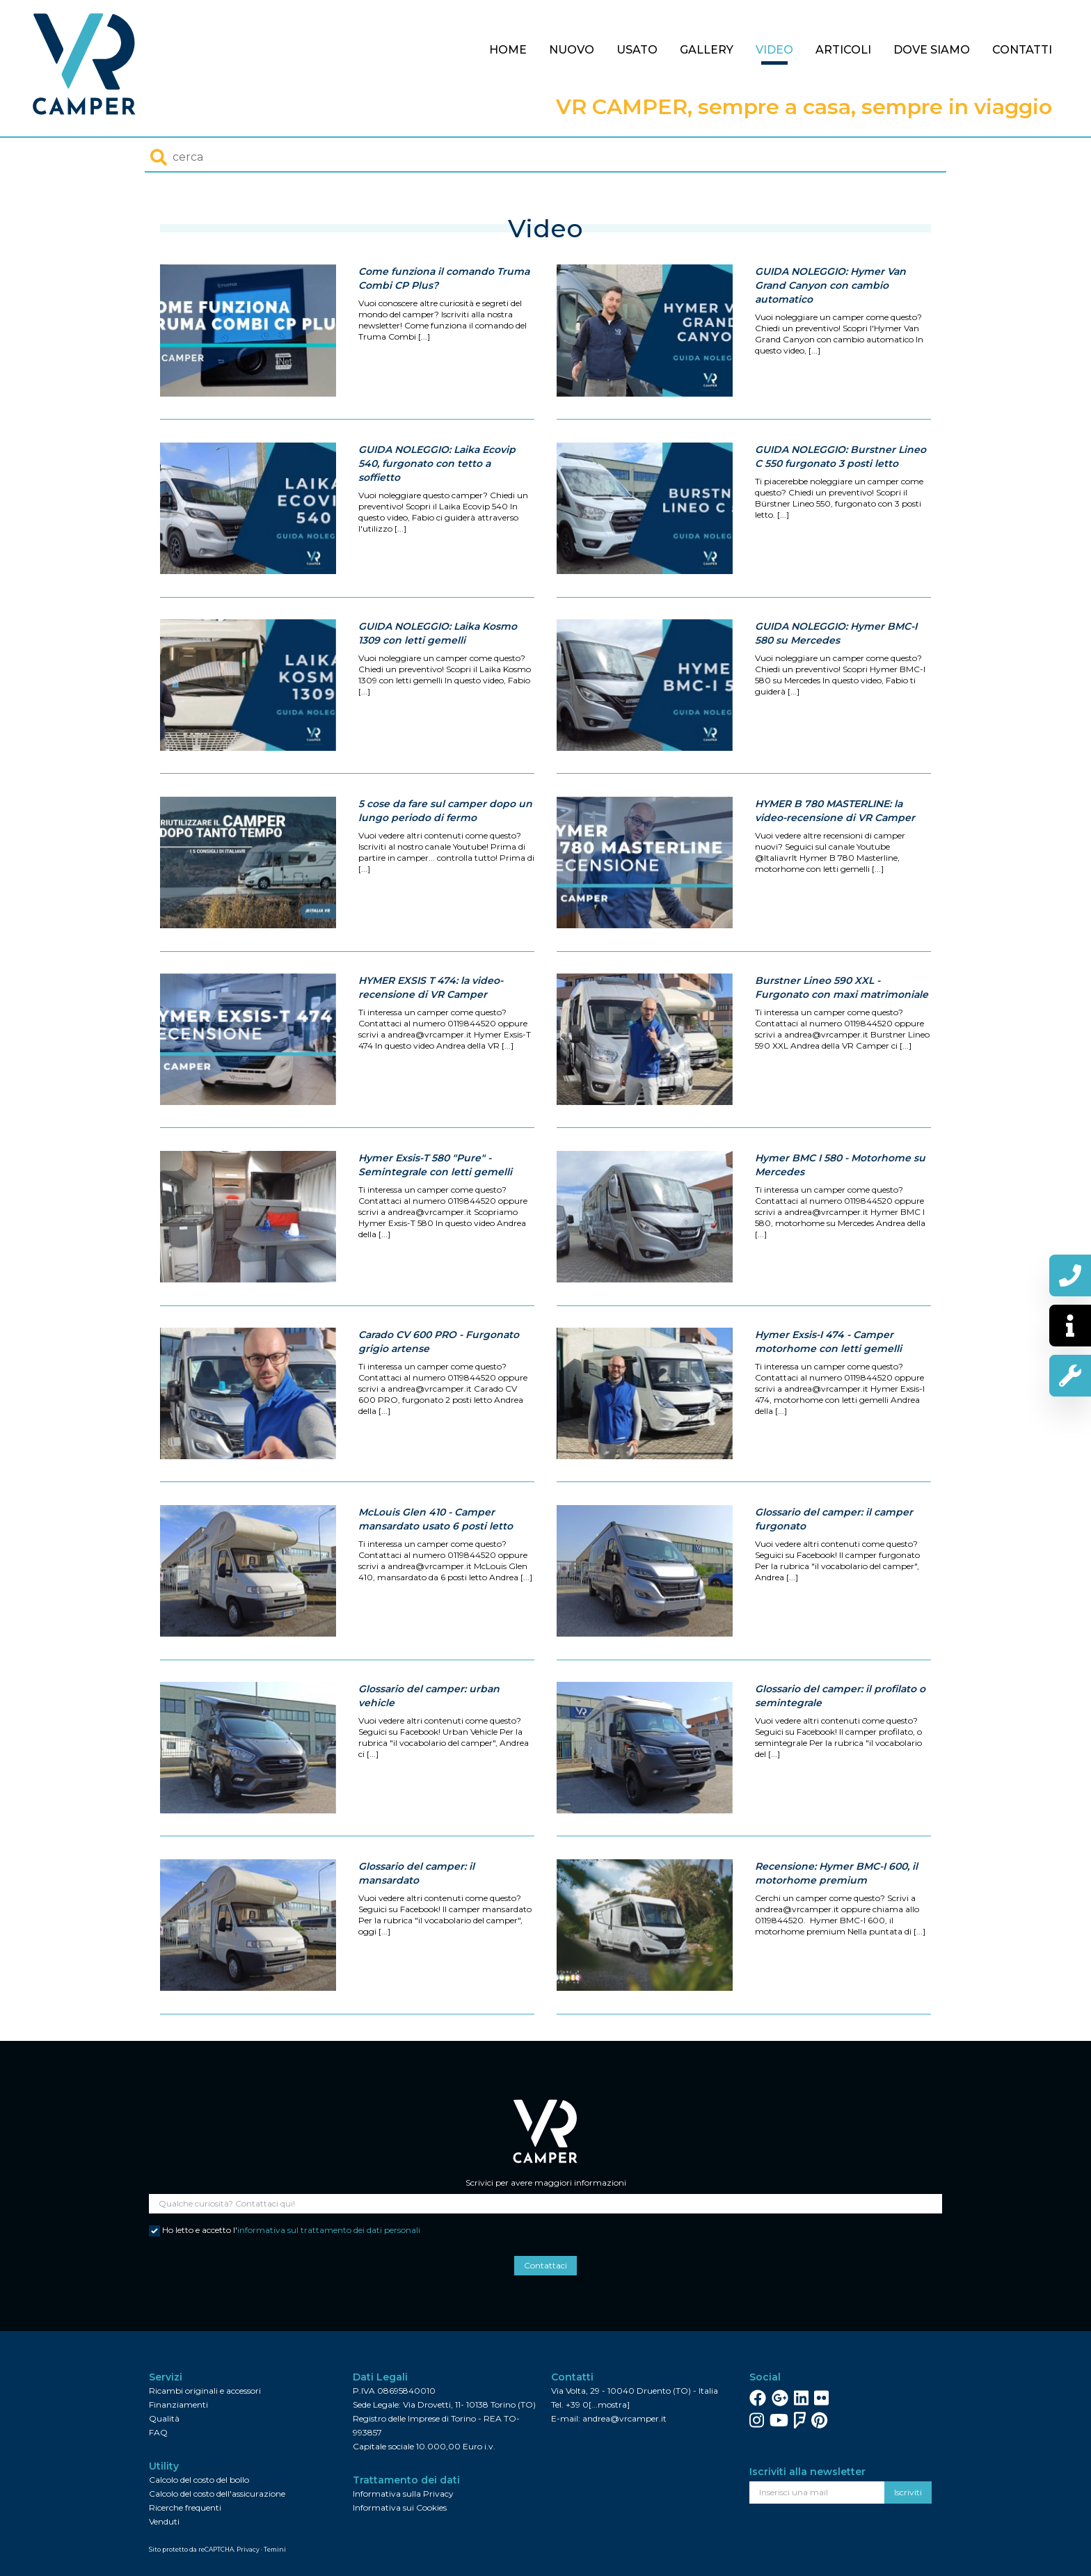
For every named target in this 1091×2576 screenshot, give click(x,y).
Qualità (164, 2418)
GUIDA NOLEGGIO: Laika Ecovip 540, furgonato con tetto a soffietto (437, 524)
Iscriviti (908, 2492)
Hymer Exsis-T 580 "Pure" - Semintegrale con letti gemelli (435, 1226)
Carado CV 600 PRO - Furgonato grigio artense (438, 1403)
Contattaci (545, 2265)
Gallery (706, 49)
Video (774, 49)
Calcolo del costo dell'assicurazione (217, 2493)
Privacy (248, 2549)
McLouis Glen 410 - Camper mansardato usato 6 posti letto (435, 1580)
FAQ (158, 2432)
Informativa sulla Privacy (403, 2493)
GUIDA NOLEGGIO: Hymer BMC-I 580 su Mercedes (836, 694)
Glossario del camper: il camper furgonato (834, 1580)
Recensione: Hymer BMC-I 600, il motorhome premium (836, 1934)
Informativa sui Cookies (400, 2507)
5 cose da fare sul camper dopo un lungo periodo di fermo (445, 872)
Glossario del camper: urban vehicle (429, 1757)
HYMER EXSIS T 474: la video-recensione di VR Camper (430, 1048)
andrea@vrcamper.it (624, 2418)
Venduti (164, 2521)
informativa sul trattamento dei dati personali (328, 2230)
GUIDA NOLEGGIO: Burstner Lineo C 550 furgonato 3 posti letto (840, 517)
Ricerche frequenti (185, 2507)
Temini (275, 2549)
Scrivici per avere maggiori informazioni (545, 2182)
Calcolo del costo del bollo (199, 2479)
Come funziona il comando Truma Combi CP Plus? (443, 278)
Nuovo (571, 49)
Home (508, 49)
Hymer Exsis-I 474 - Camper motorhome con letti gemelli (828, 1403)
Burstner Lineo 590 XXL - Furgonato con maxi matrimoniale (841, 1048)
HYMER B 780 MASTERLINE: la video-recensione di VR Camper (835, 872)
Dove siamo (931, 49)
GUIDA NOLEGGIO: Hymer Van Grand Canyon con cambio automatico (830, 285)
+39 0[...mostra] (598, 2404)
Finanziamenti (178, 2404)
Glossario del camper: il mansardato (416, 1934)
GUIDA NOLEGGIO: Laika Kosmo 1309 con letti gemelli (437, 694)
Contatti (1022, 49)
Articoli (843, 49)
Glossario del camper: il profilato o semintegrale (840, 1757)
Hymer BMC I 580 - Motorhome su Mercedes (840, 1226)
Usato (637, 49)
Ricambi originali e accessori (205, 2390)
